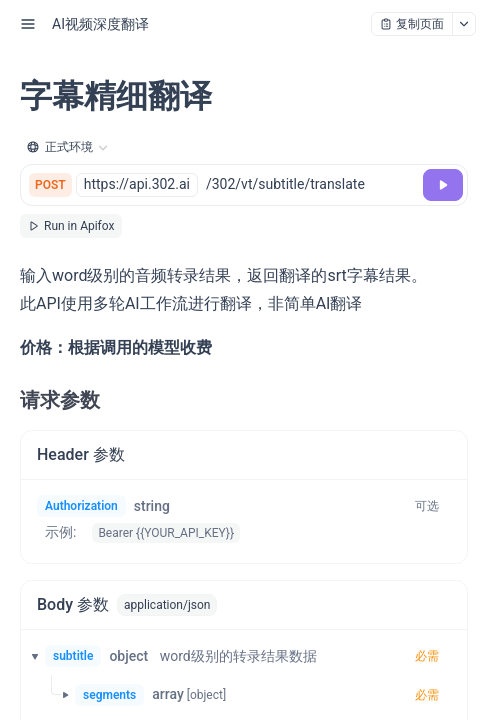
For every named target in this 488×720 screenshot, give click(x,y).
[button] (29, 656)
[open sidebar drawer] (28, 24)
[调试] (443, 185)
